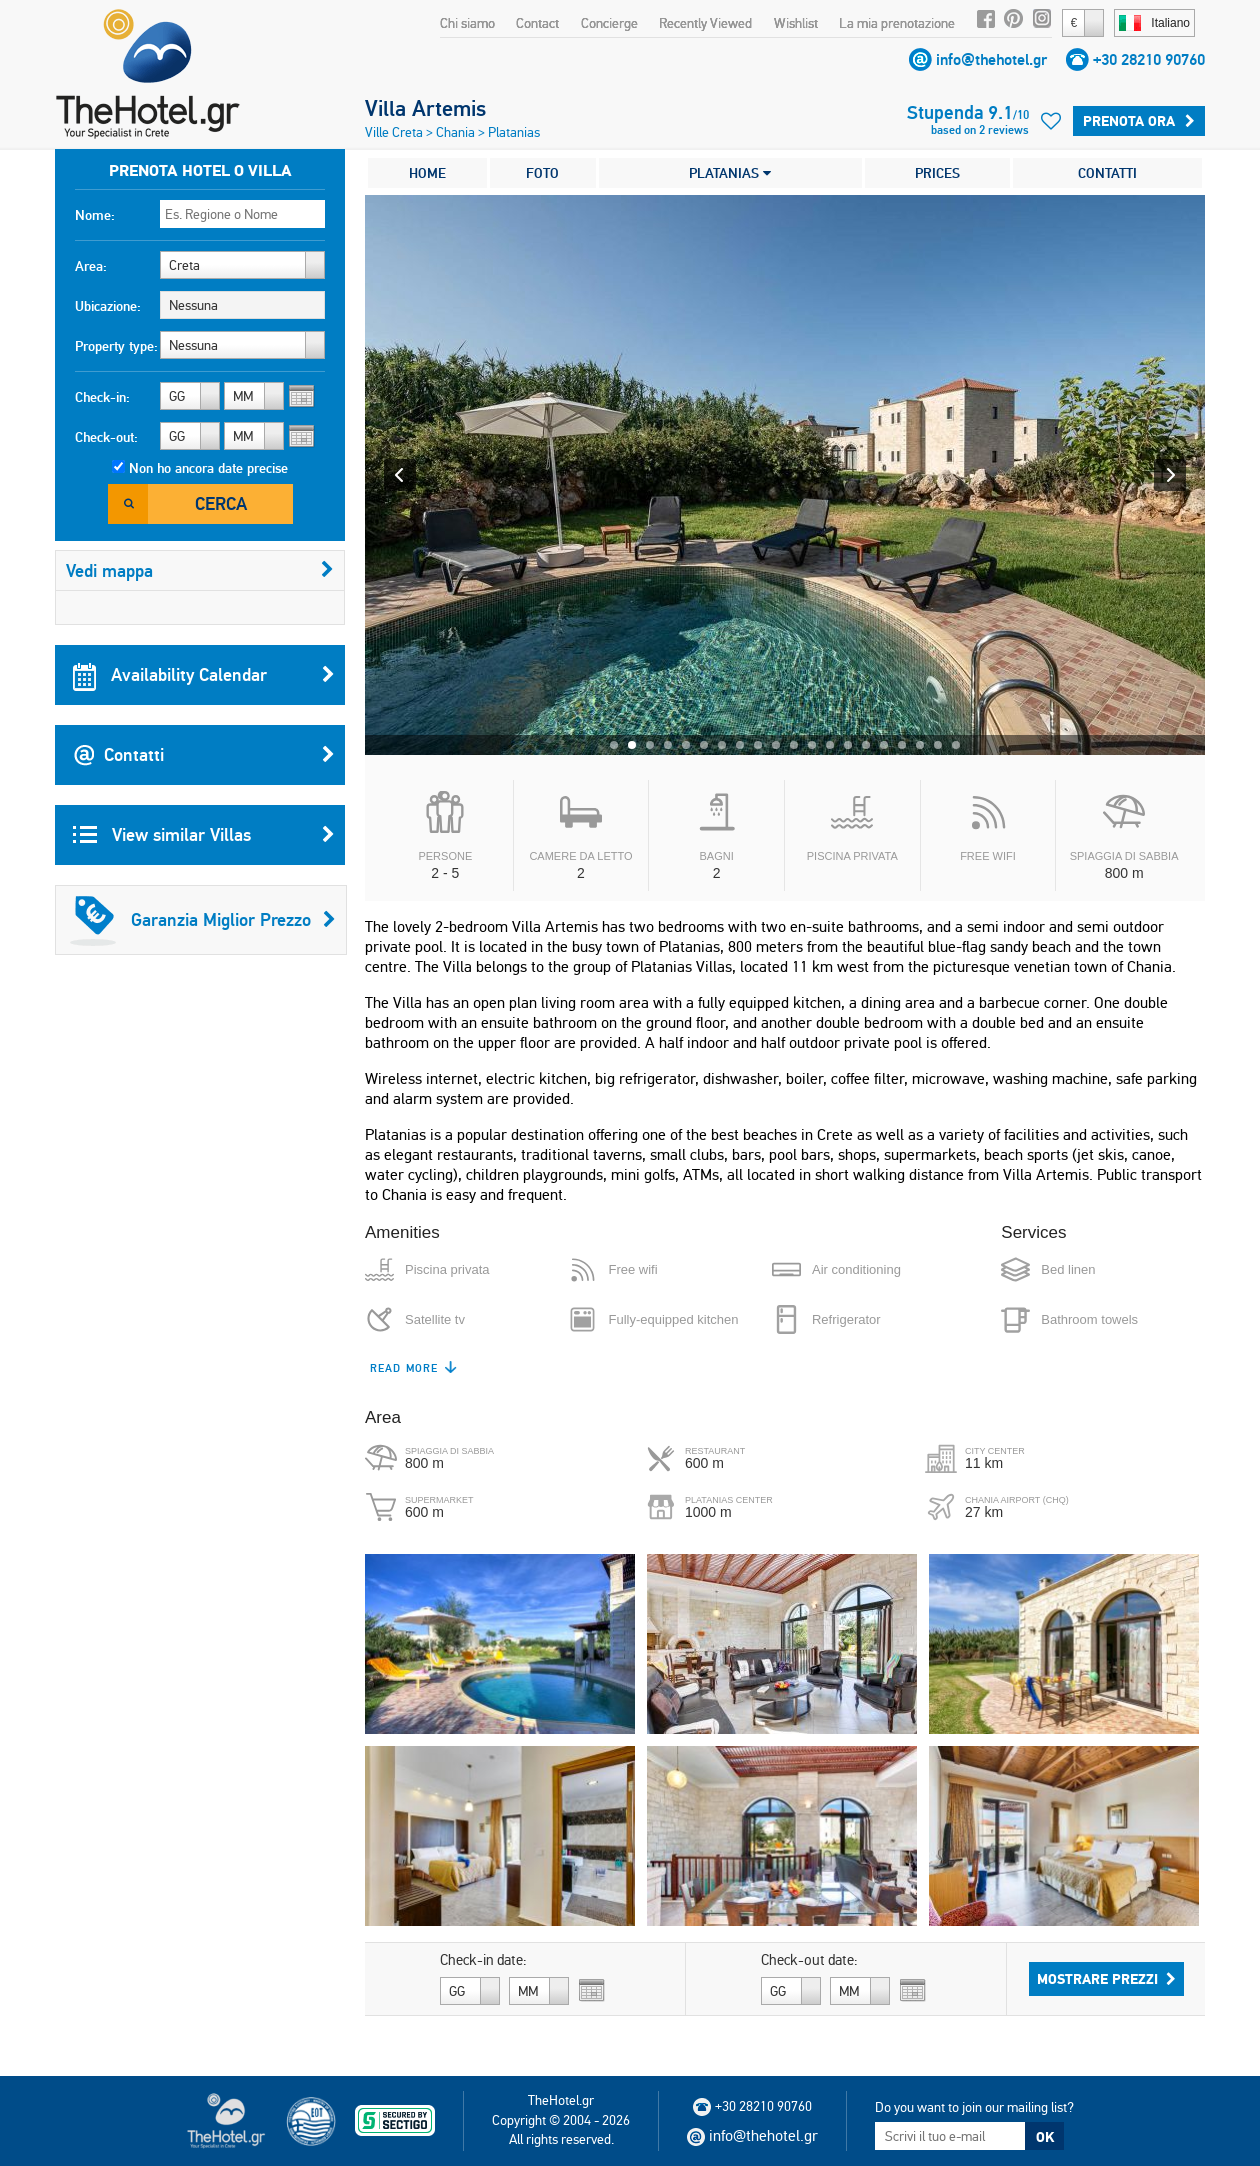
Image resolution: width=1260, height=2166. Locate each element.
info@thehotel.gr (991, 59)
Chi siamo (467, 23)
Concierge (609, 23)
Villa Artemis (425, 108)
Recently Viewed (705, 23)
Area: (91, 266)
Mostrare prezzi (1106, 1979)
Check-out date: (809, 1960)
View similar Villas (204, 835)
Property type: (116, 346)
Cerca (221, 503)
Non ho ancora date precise (208, 468)
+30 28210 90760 (1149, 59)
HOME (427, 173)
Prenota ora (1139, 121)
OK (1045, 2137)
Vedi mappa (200, 570)
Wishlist (796, 23)
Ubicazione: (108, 306)
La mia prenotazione (897, 23)
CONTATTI (1107, 173)
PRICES (937, 173)
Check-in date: (483, 1960)
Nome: (95, 215)
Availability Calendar (204, 675)
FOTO (542, 173)
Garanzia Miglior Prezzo (203, 920)
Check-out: (106, 437)
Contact (537, 23)
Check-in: (102, 397)
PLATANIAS (730, 173)
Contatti (204, 755)
